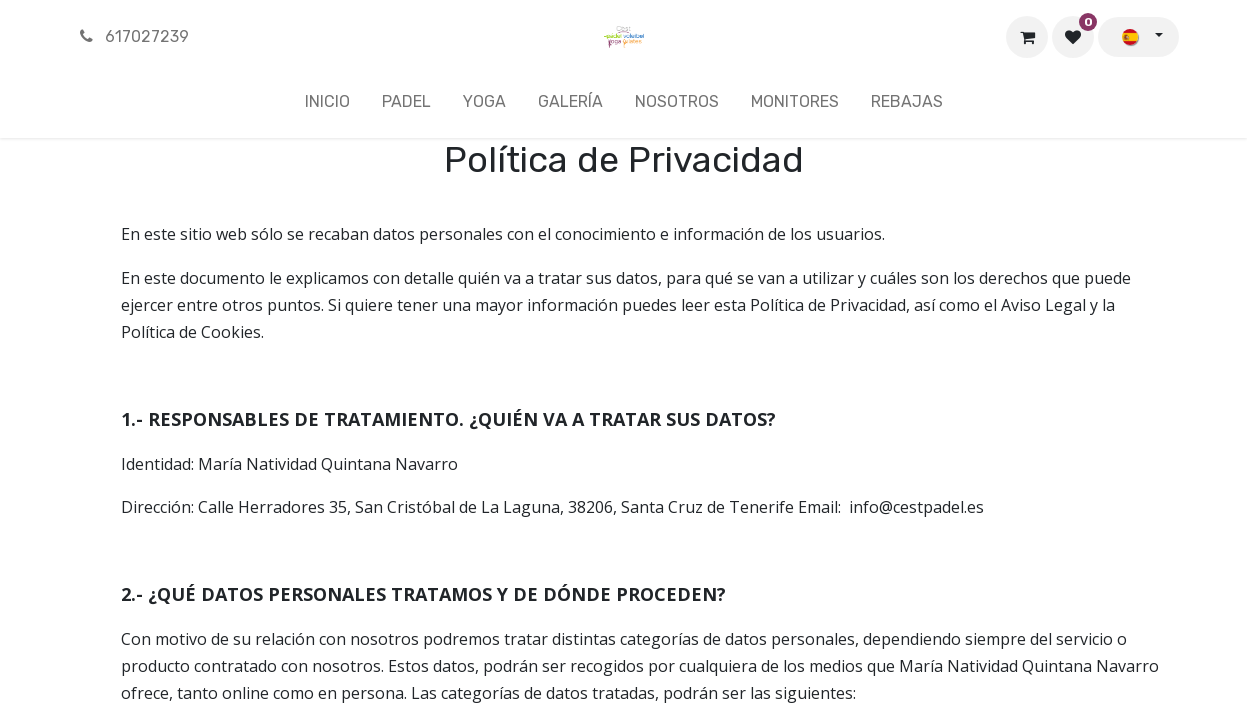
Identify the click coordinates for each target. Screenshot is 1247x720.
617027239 (133, 36)
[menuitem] (327, 106)
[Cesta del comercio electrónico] (1027, 37)
